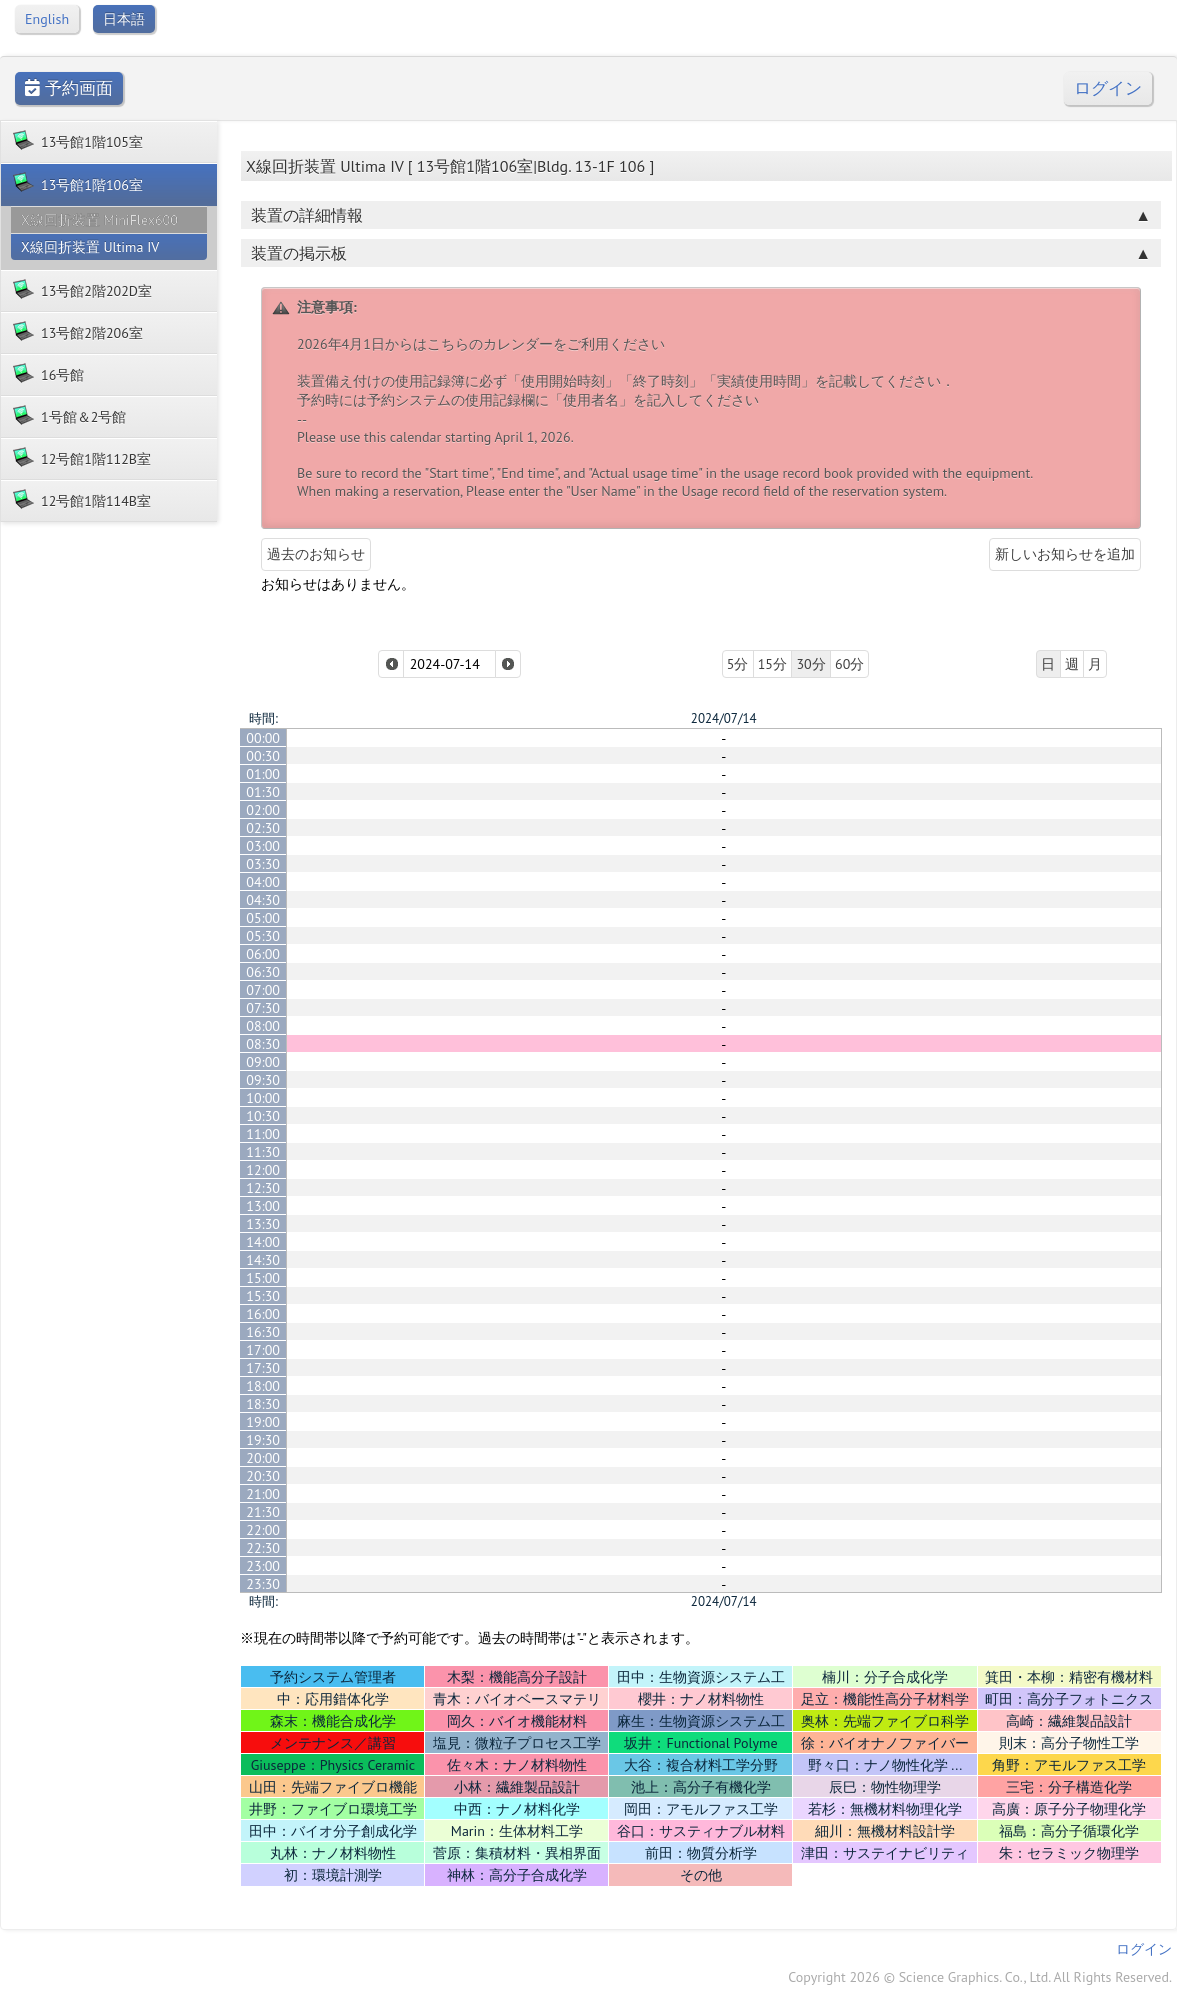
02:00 (263, 810)
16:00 (263, 1314)
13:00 (263, 1206)
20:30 (263, 1476)
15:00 (263, 1278)
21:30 (263, 1512)
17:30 (263, 1368)
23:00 (263, 1566)
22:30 (263, 1548)
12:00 (263, 1170)
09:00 (263, 1062)
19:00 (263, 1422)
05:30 (263, 936)
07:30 (263, 1008)
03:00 (263, 846)
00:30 (263, 756)
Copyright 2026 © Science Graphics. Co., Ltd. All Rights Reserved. (980, 1977)
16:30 (263, 1332)
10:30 (263, 1116)
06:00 (263, 954)
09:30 (263, 1080)
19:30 (263, 1440)
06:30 (263, 972)
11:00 (263, 1134)
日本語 (124, 19)
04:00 (263, 882)
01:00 (263, 774)
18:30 (263, 1404)
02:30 (263, 828)
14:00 (263, 1242)
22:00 (263, 1530)
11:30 (263, 1152)
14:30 (263, 1260)
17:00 (263, 1350)
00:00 (263, 738)
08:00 (263, 1026)
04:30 (263, 900)
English (47, 19)
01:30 (263, 792)
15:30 (263, 1296)
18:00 (263, 1386)
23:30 (263, 1584)
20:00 (263, 1458)
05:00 (263, 918)
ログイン (1108, 88)
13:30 (263, 1224)
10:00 (263, 1098)
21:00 (263, 1494)
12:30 (263, 1188)
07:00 (263, 990)
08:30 (263, 1044)
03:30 (263, 864)
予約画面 (69, 88)
